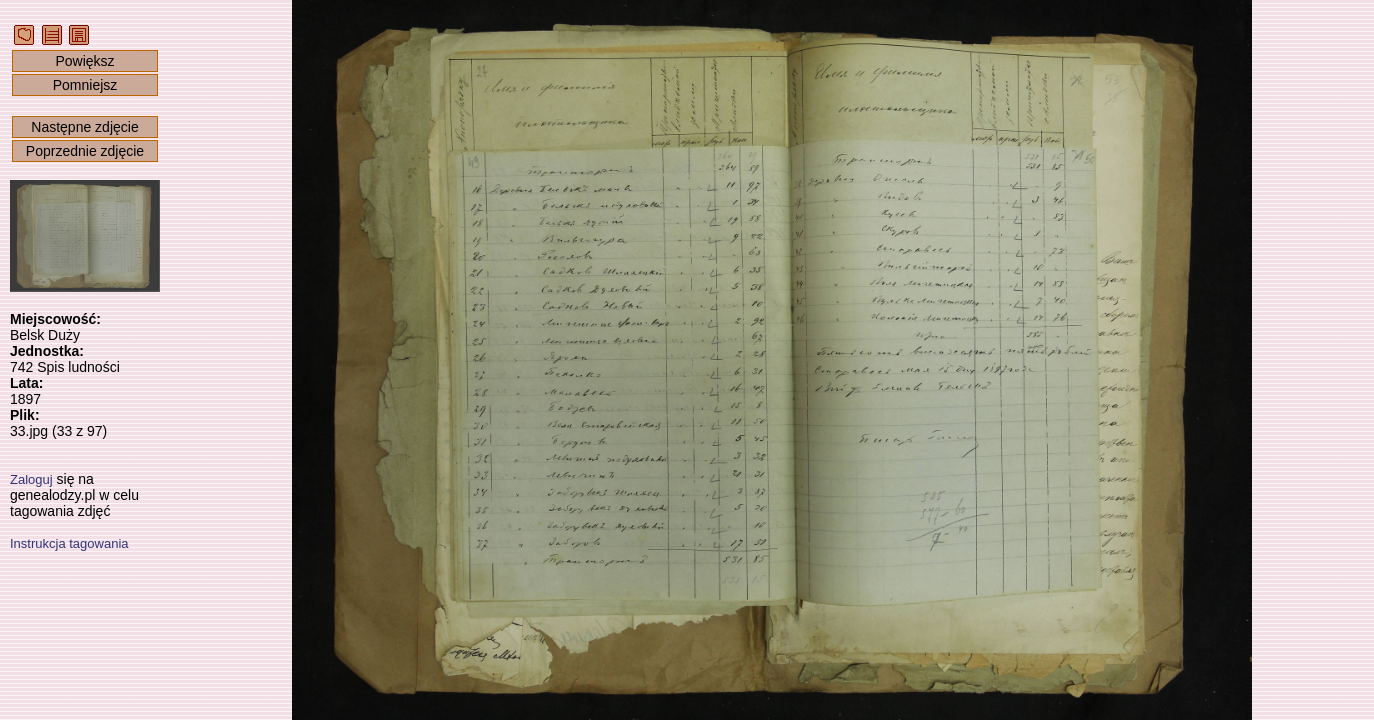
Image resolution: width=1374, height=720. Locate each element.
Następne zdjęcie (84, 127)
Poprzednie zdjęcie (85, 151)
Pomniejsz (85, 85)
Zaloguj (31, 479)
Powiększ (84, 61)
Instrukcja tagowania (69, 543)
